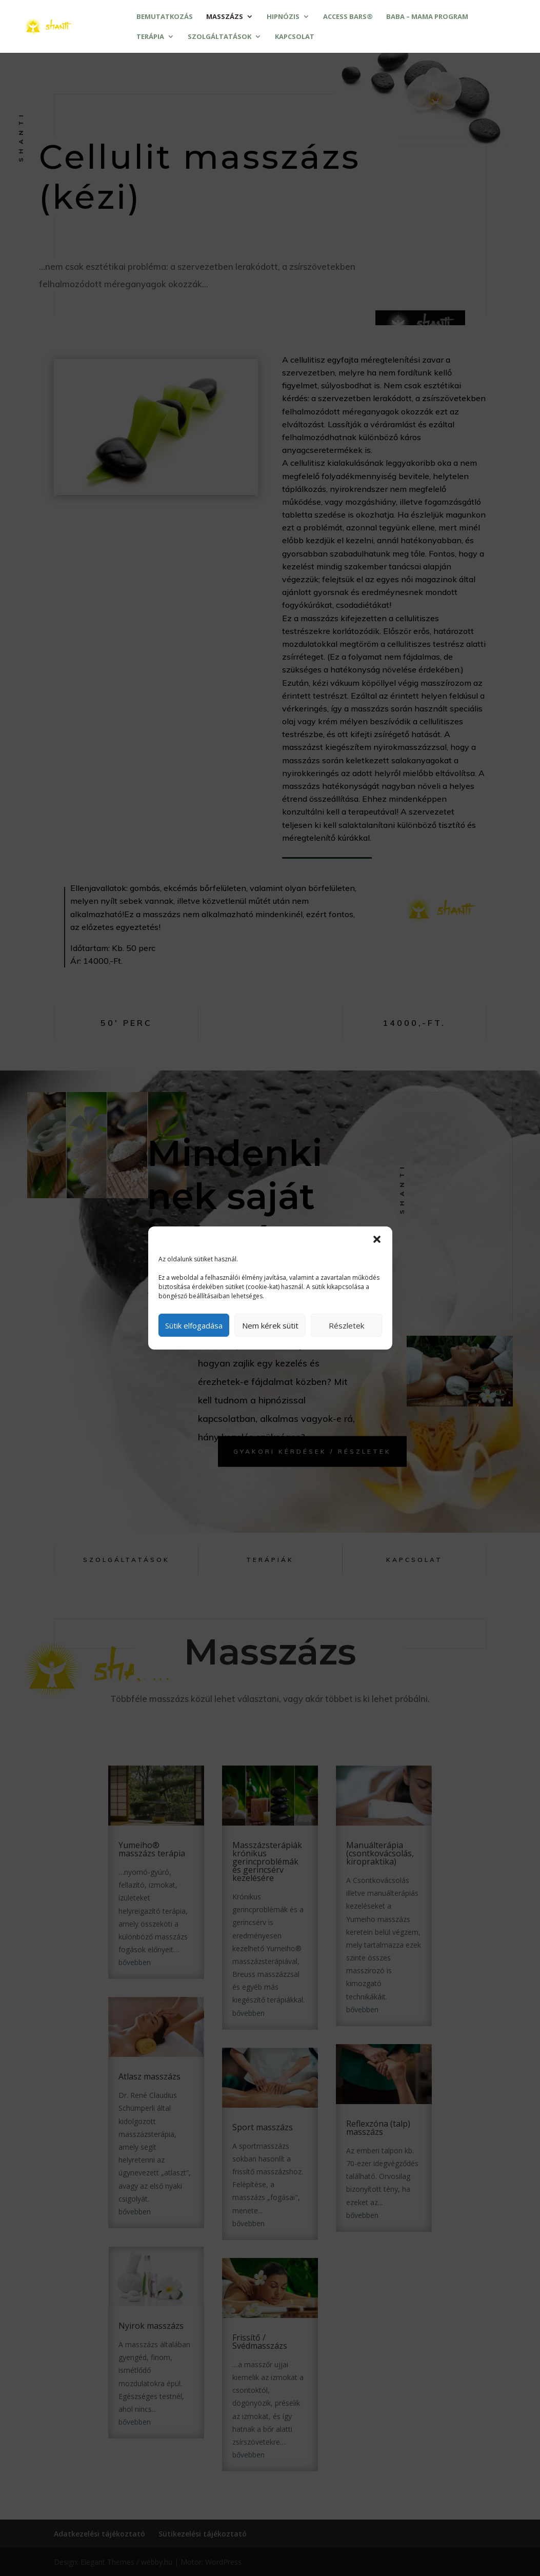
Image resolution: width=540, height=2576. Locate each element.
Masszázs (224, 17)
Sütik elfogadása (194, 1325)
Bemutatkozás (164, 17)
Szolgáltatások (219, 37)
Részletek (346, 1325)
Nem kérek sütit (270, 1325)
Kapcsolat (294, 37)
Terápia (150, 37)
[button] (377, 1239)
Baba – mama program (427, 17)
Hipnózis (283, 17)
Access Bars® (348, 17)
